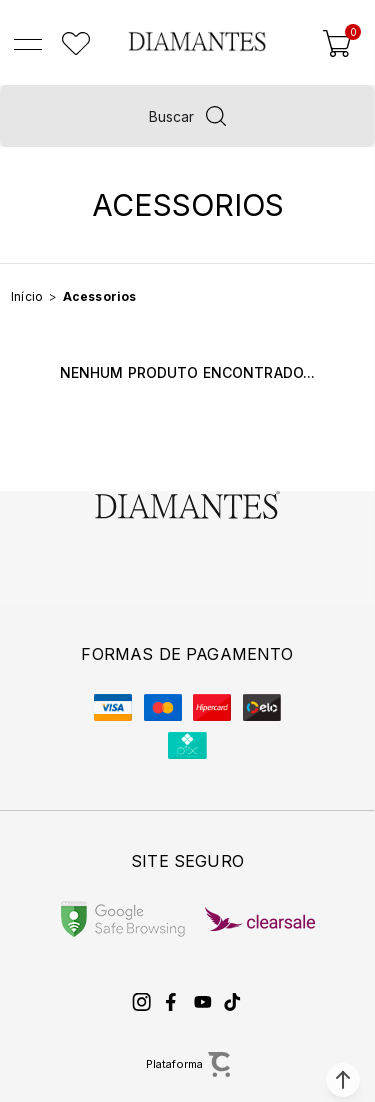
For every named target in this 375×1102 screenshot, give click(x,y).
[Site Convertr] (187, 1065)
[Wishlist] (76, 44)
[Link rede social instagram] (143, 1002)
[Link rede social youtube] (203, 1002)
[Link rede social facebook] (173, 1002)
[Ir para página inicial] (27, 296)
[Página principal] (197, 41)
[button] (343, 1080)
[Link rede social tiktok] (233, 1002)
